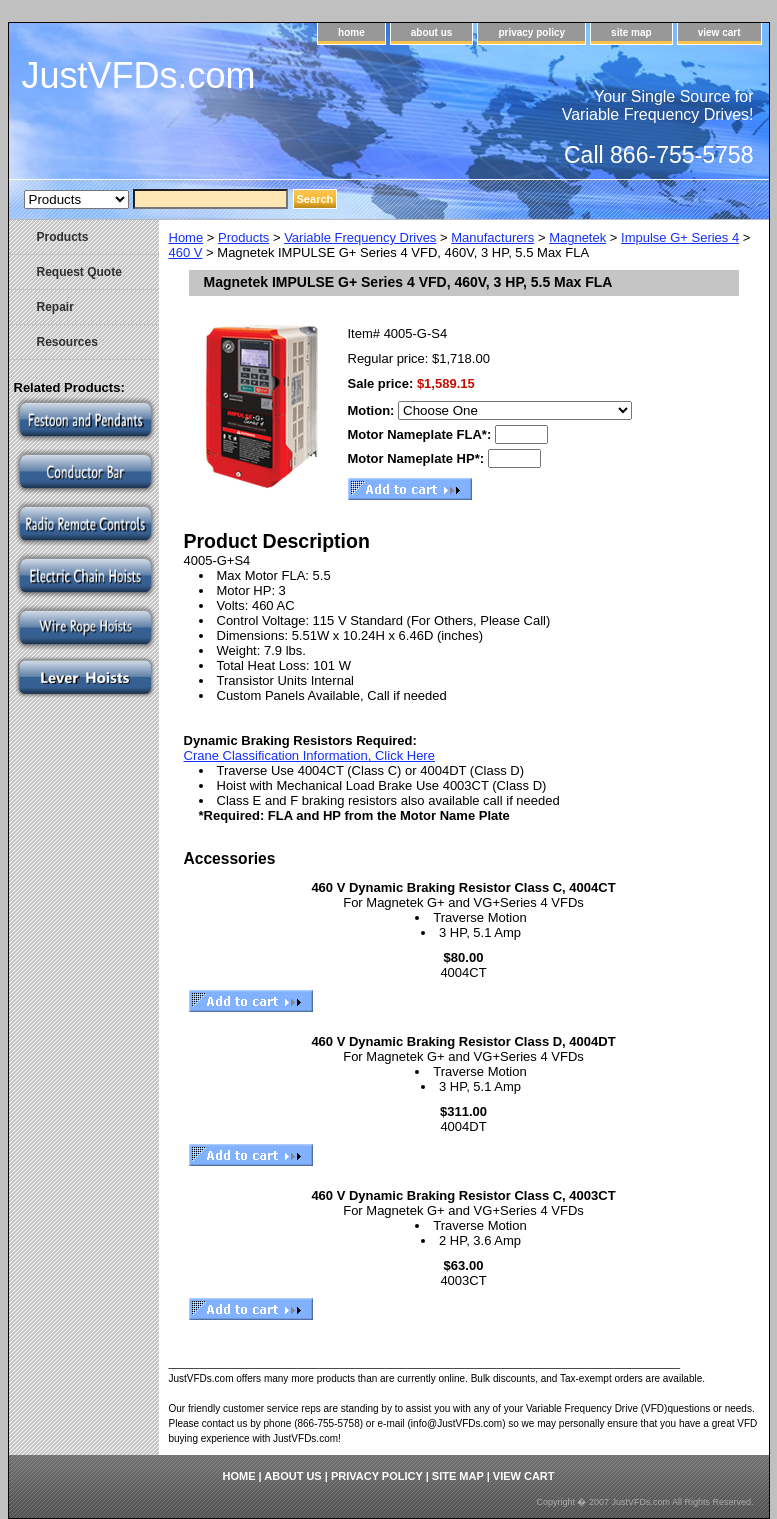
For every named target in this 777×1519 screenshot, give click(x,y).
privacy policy (531, 32)
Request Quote (79, 272)
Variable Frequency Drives (360, 237)
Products (243, 237)
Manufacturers (492, 237)
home (351, 32)
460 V (186, 252)
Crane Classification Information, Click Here (309, 755)
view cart (719, 32)
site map (631, 32)
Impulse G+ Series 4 (680, 237)
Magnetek (577, 237)
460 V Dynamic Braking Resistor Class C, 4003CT (463, 1195)
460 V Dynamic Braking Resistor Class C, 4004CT (463, 887)
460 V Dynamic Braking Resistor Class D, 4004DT (463, 1041)
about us (432, 32)
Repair (55, 307)
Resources (67, 342)
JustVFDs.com (139, 75)
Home (186, 237)
